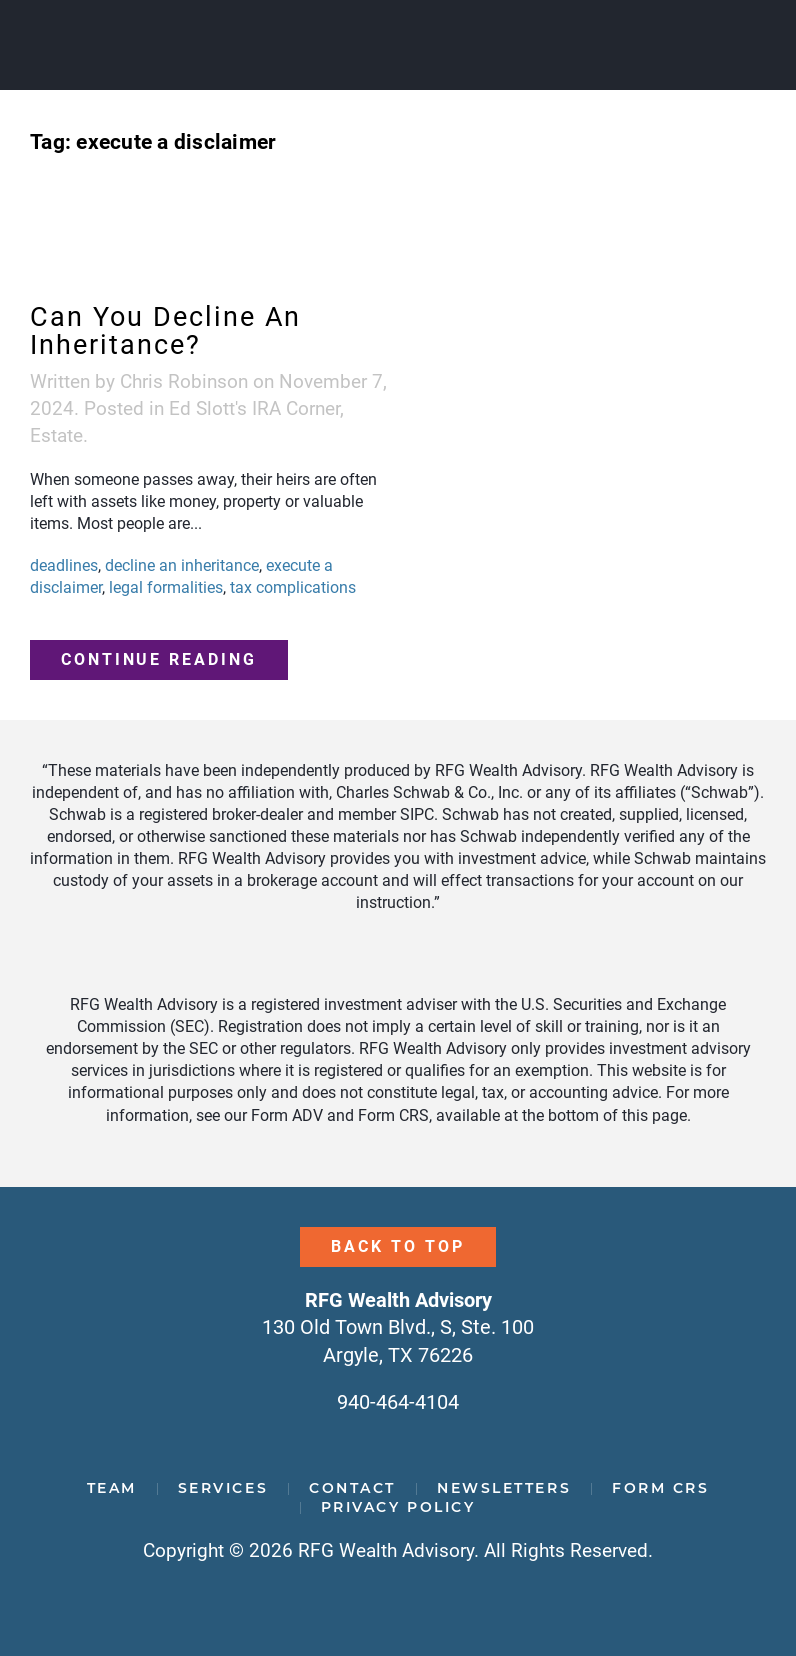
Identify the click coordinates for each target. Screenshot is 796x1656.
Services (223, 1488)
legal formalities (166, 587)
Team (112, 1488)
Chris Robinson (184, 381)
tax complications (293, 587)
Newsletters (504, 1488)
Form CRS (660, 1488)
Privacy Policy (398, 1507)
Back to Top (397, 1246)
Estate (56, 435)
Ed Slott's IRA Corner (254, 408)
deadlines (64, 565)
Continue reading (159, 659)
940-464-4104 (398, 1402)
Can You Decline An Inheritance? (165, 331)
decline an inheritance (182, 565)
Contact (352, 1488)
